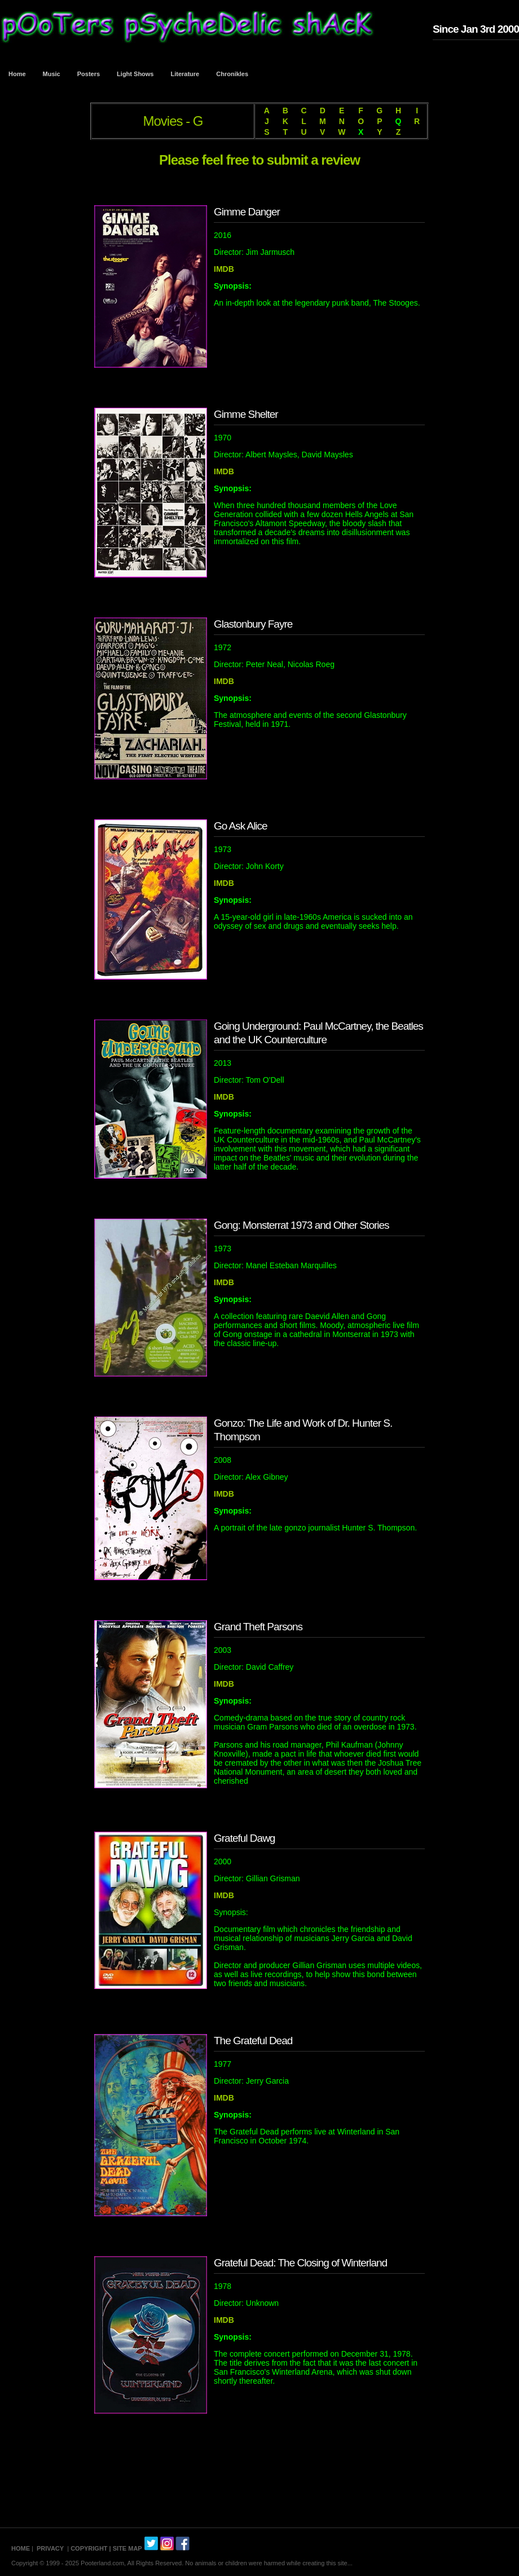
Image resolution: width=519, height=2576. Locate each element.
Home (17, 73)
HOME (20, 2548)
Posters (88, 73)
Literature (185, 73)
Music (51, 73)
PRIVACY (50, 2548)
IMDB (224, 269)
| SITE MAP (126, 2548)
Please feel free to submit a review (259, 159)
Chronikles (232, 73)
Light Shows (135, 73)
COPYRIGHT (89, 2548)
